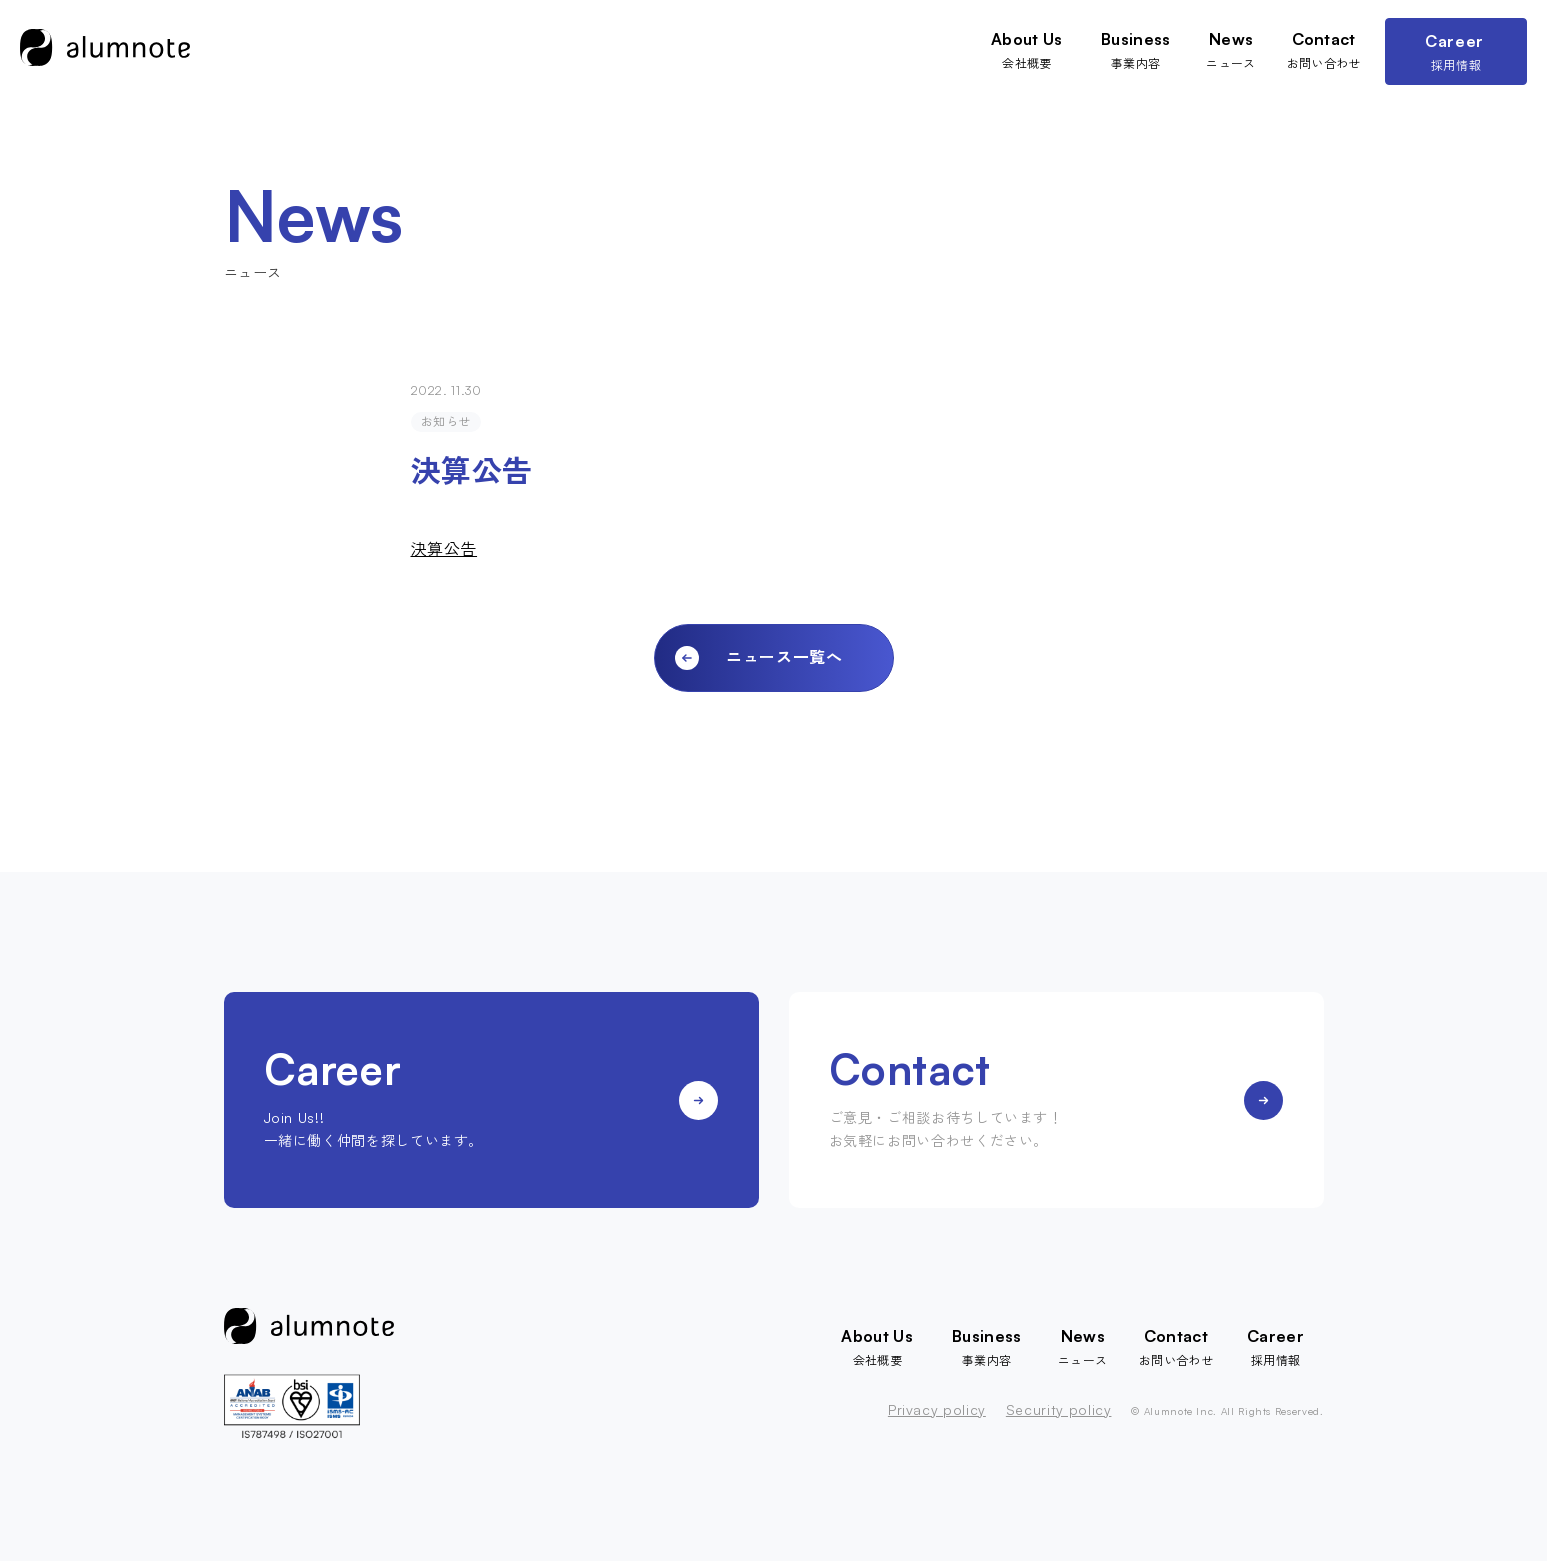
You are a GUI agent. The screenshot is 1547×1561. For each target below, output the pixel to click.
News (1230, 39)
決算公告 (444, 549)
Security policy (1059, 1410)
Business (1133, 39)
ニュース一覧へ (784, 657)
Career (1456, 41)
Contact (1324, 39)
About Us (1023, 39)
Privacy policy (937, 1410)
